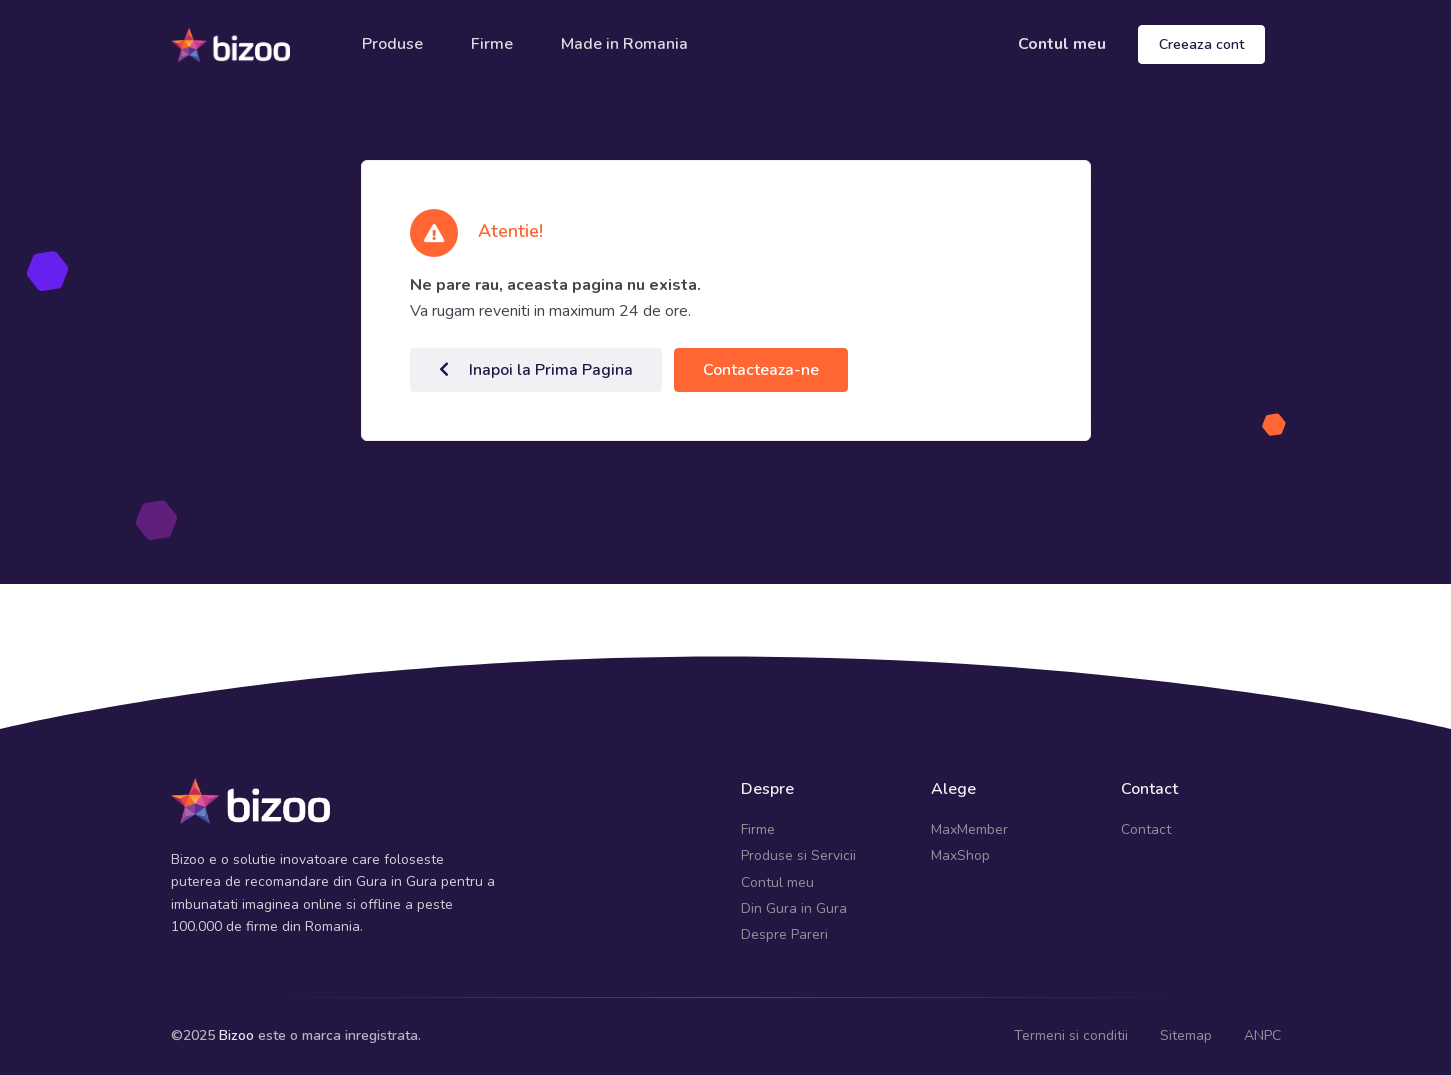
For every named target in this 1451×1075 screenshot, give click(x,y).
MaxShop (960, 855)
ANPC (1262, 1035)
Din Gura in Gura (794, 908)
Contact (1146, 829)
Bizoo (236, 1035)
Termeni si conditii (1071, 1035)
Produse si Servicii (798, 855)
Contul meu (1062, 44)
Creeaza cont (1201, 44)
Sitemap (1186, 1035)
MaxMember (969, 829)
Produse (392, 44)
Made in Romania (624, 44)
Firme (492, 44)
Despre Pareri (784, 934)
